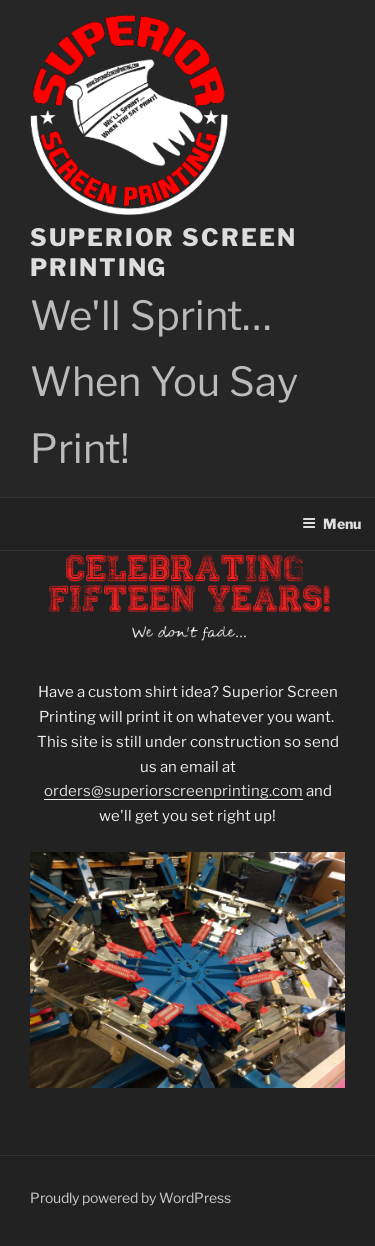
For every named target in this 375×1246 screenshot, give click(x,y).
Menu (331, 523)
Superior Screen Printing (163, 252)
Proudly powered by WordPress (130, 1197)
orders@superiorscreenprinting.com (173, 791)
